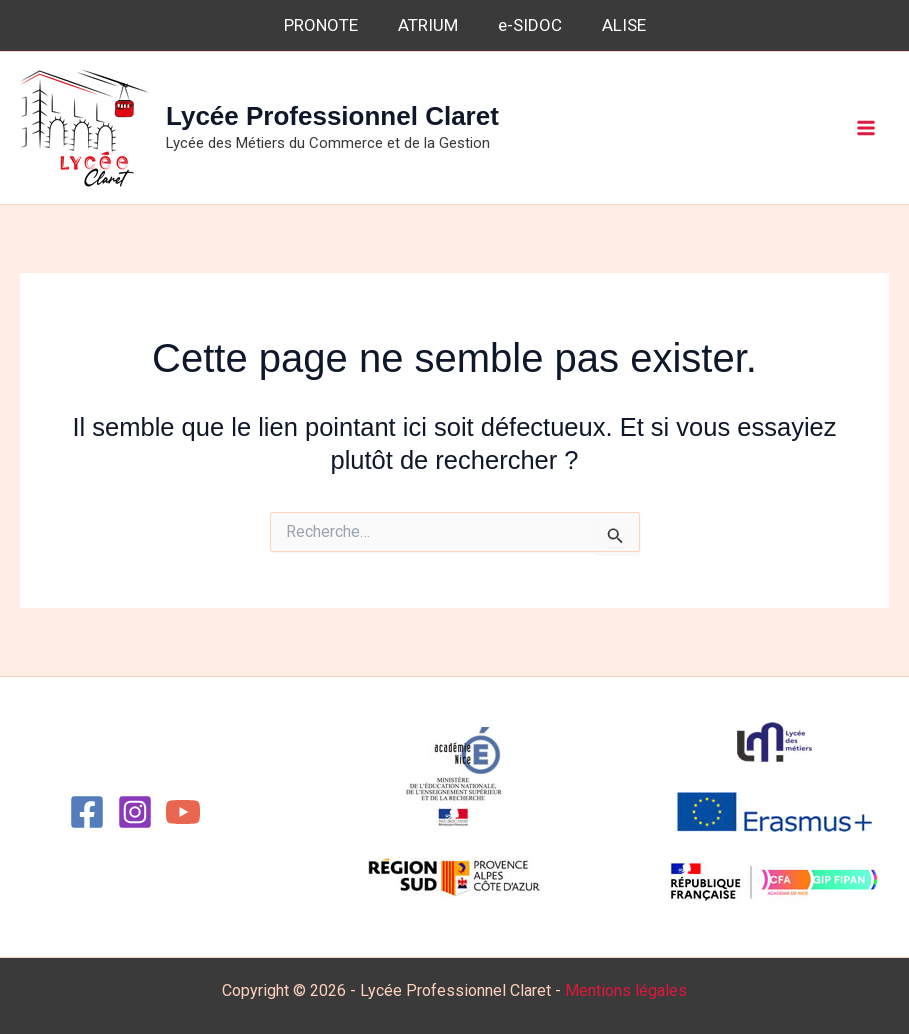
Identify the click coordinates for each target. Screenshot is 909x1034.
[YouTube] (183, 812)
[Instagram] (135, 812)
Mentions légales (626, 990)
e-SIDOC (530, 25)
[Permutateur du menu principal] (867, 128)
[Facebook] (87, 812)
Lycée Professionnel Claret (332, 116)
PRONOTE (321, 25)
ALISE (624, 25)
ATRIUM (428, 25)
